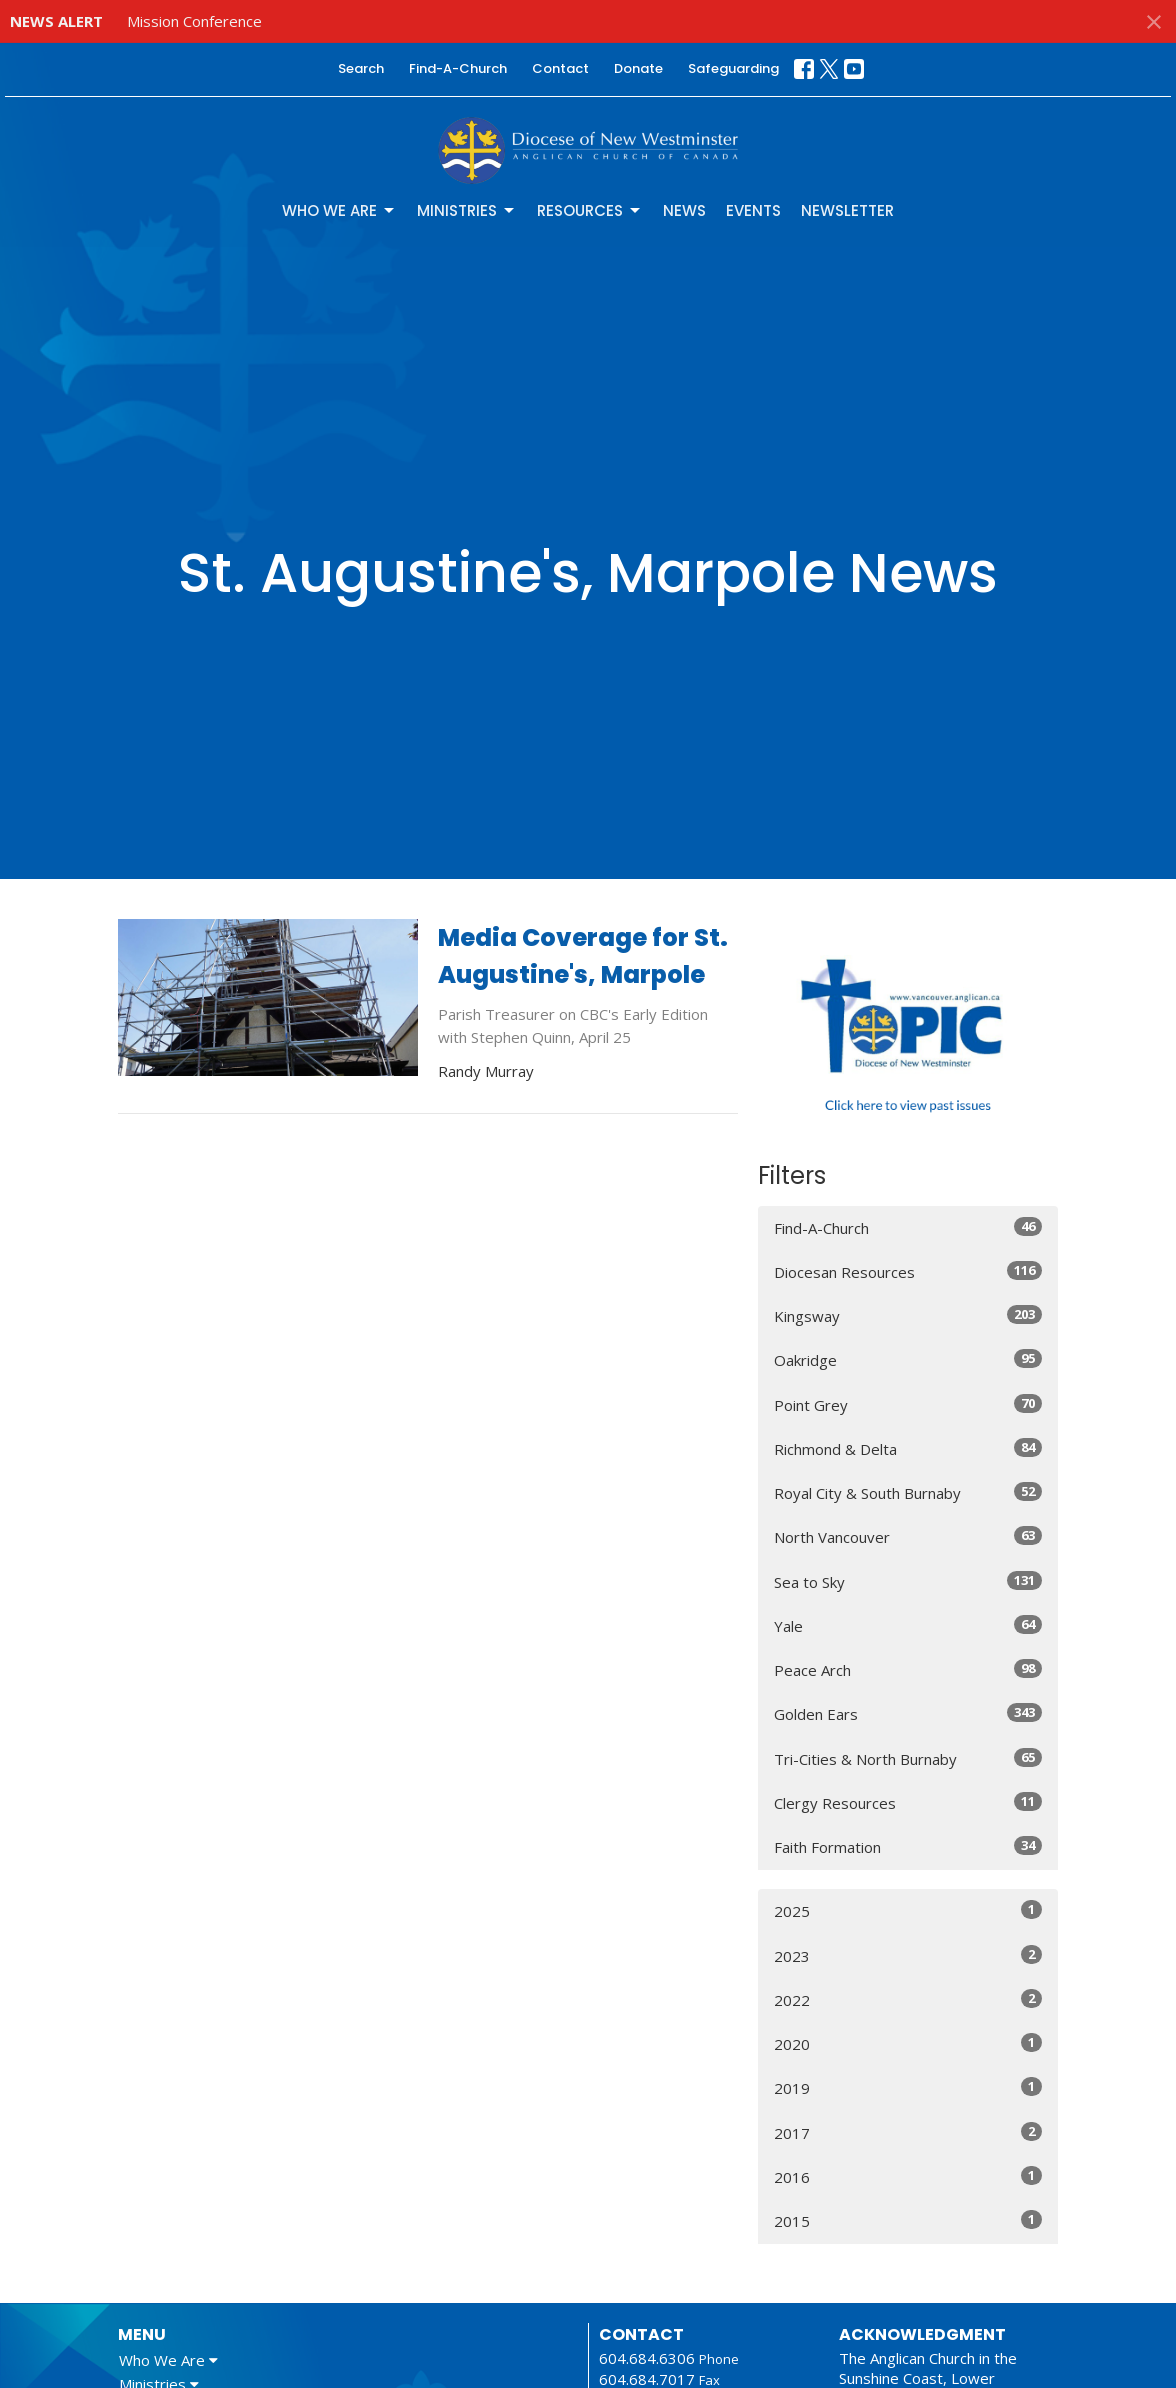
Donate (638, 68)
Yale (908, 1625)
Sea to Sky (908, 1581)
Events (753, 210)
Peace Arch (908, 1669)
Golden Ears (908, 1713)
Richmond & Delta (908, 1448)
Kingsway (908, 1315)
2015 (908, 2220)
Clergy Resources (908, 1802)
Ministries (467, 210)
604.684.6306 (647, 2358)
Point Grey (908, 1404)
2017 (908, 2132)
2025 (908, 1910)
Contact (560, 68)
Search (361, 68)
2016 (908, 2176)
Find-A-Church (458, 68)
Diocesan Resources (908, 1271)
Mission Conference (194, 21)
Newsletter (847, 210)
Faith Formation (908, 1846)
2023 (908, 1955)
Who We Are (339, 210)
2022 (908, 1999)
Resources (590, 210)
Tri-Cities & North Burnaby (908, 1758)
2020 (908, 2043)
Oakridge (908, 1359)
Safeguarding (733, 68)
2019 (908, 2087)
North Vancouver (908, 1536)
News (684, 210)
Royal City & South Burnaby (908, 1492)
